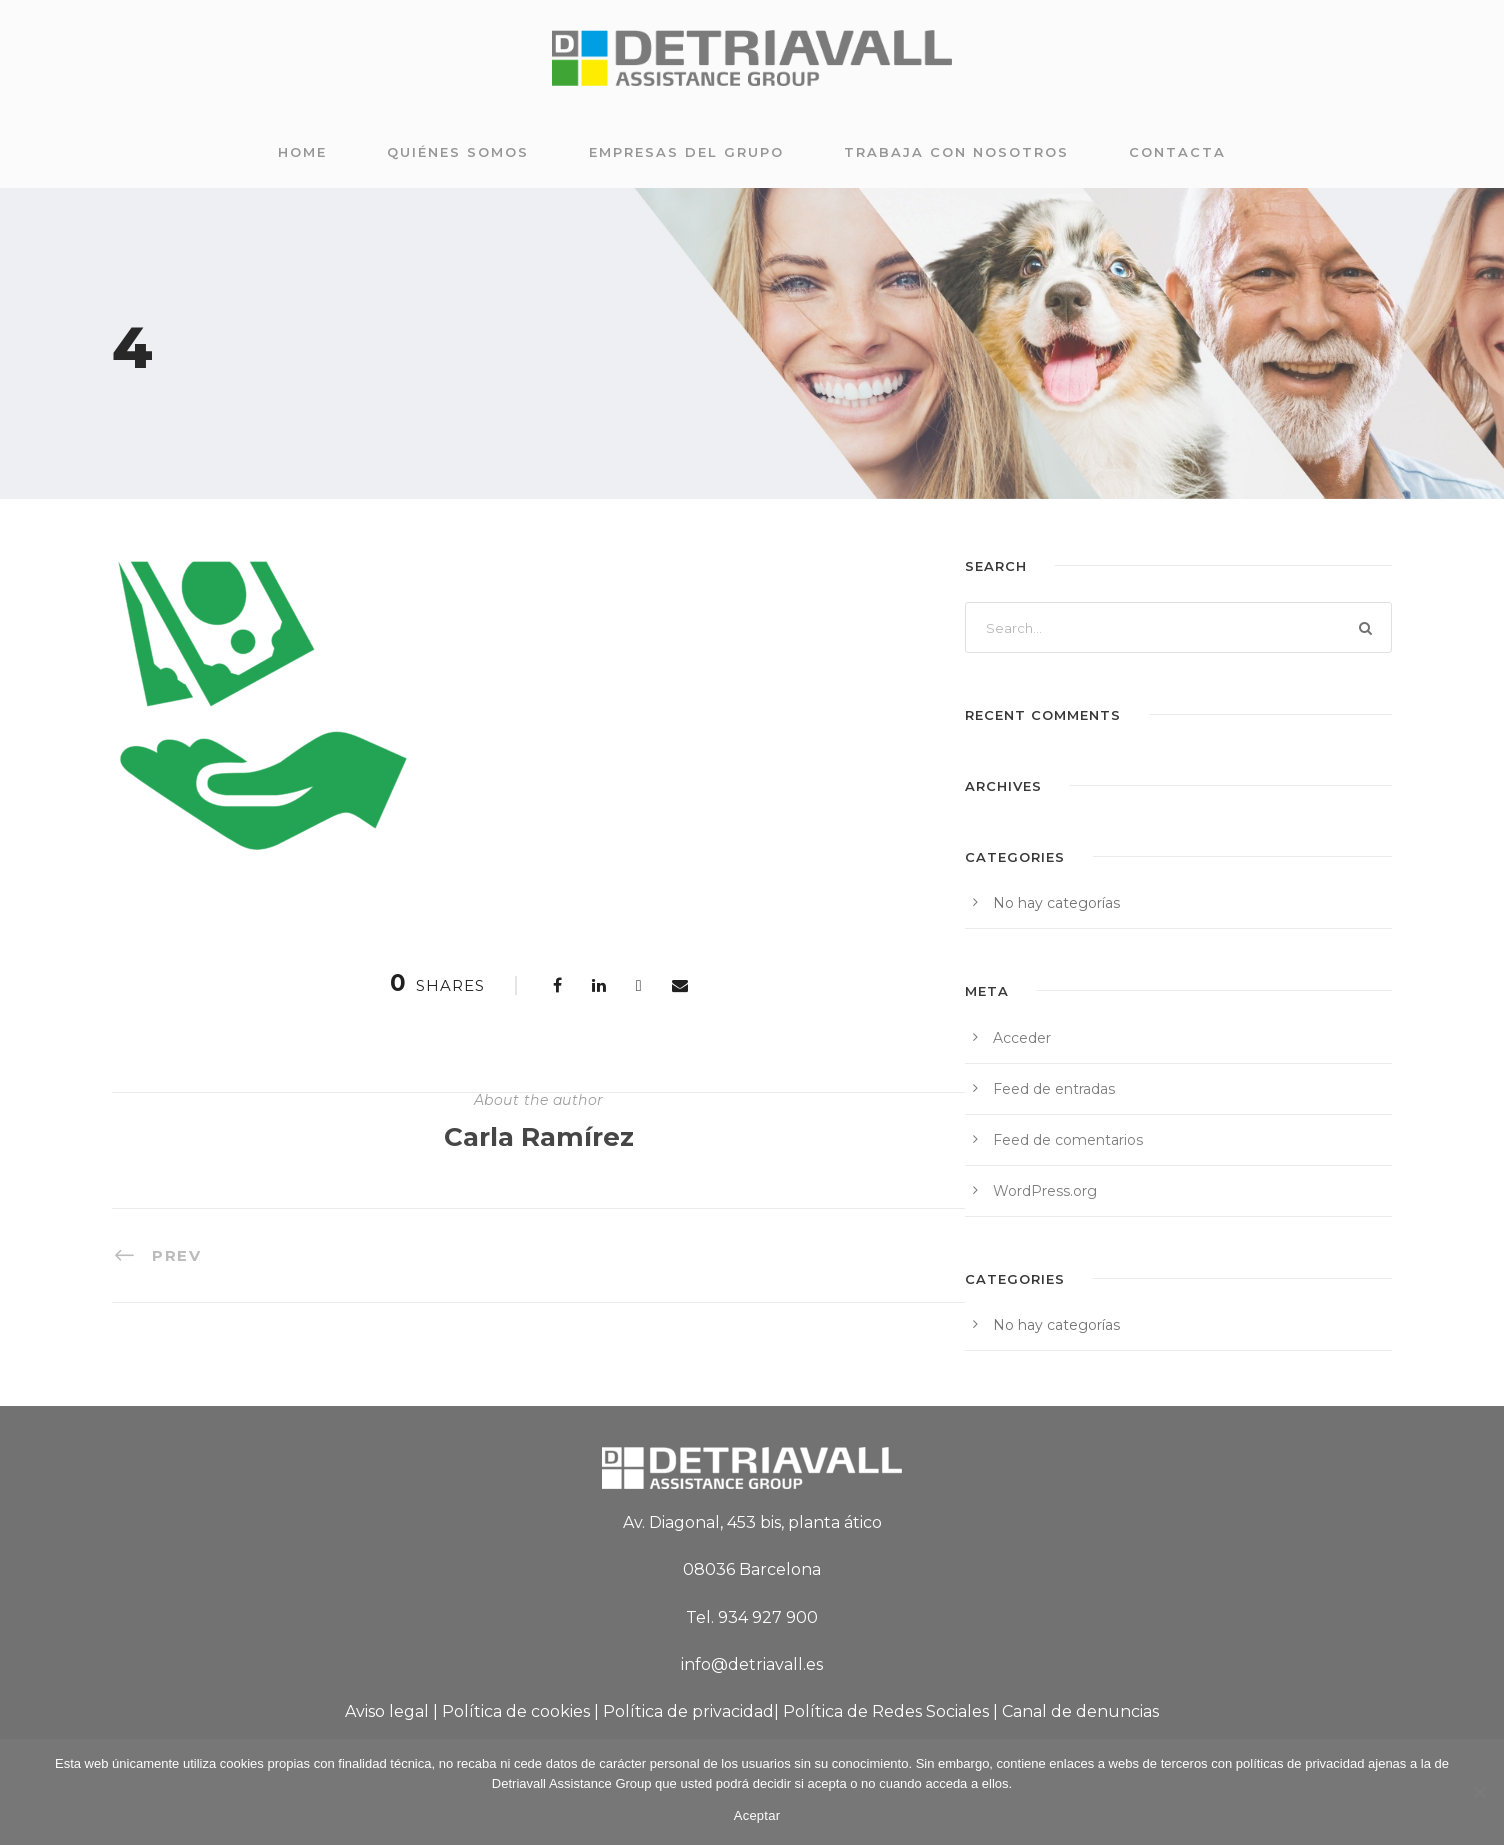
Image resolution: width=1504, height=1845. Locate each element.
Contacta (1177, 152)
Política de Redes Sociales (886, 1711)
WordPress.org (1045, 1191)
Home (302, 152)
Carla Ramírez (539, 1137)
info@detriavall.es (752, 1664)
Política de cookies (516, 1711)
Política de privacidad (688, 1711)
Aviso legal (387, 1711)
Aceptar (757, 1815)
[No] (1479, 1792)
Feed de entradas (1054, 1089)
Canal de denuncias (1080, 1711)
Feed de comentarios (1068, 1140)
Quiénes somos (458, 152)
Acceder (1022, 1038)
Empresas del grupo (686, 152)
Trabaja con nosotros (956, 152)
